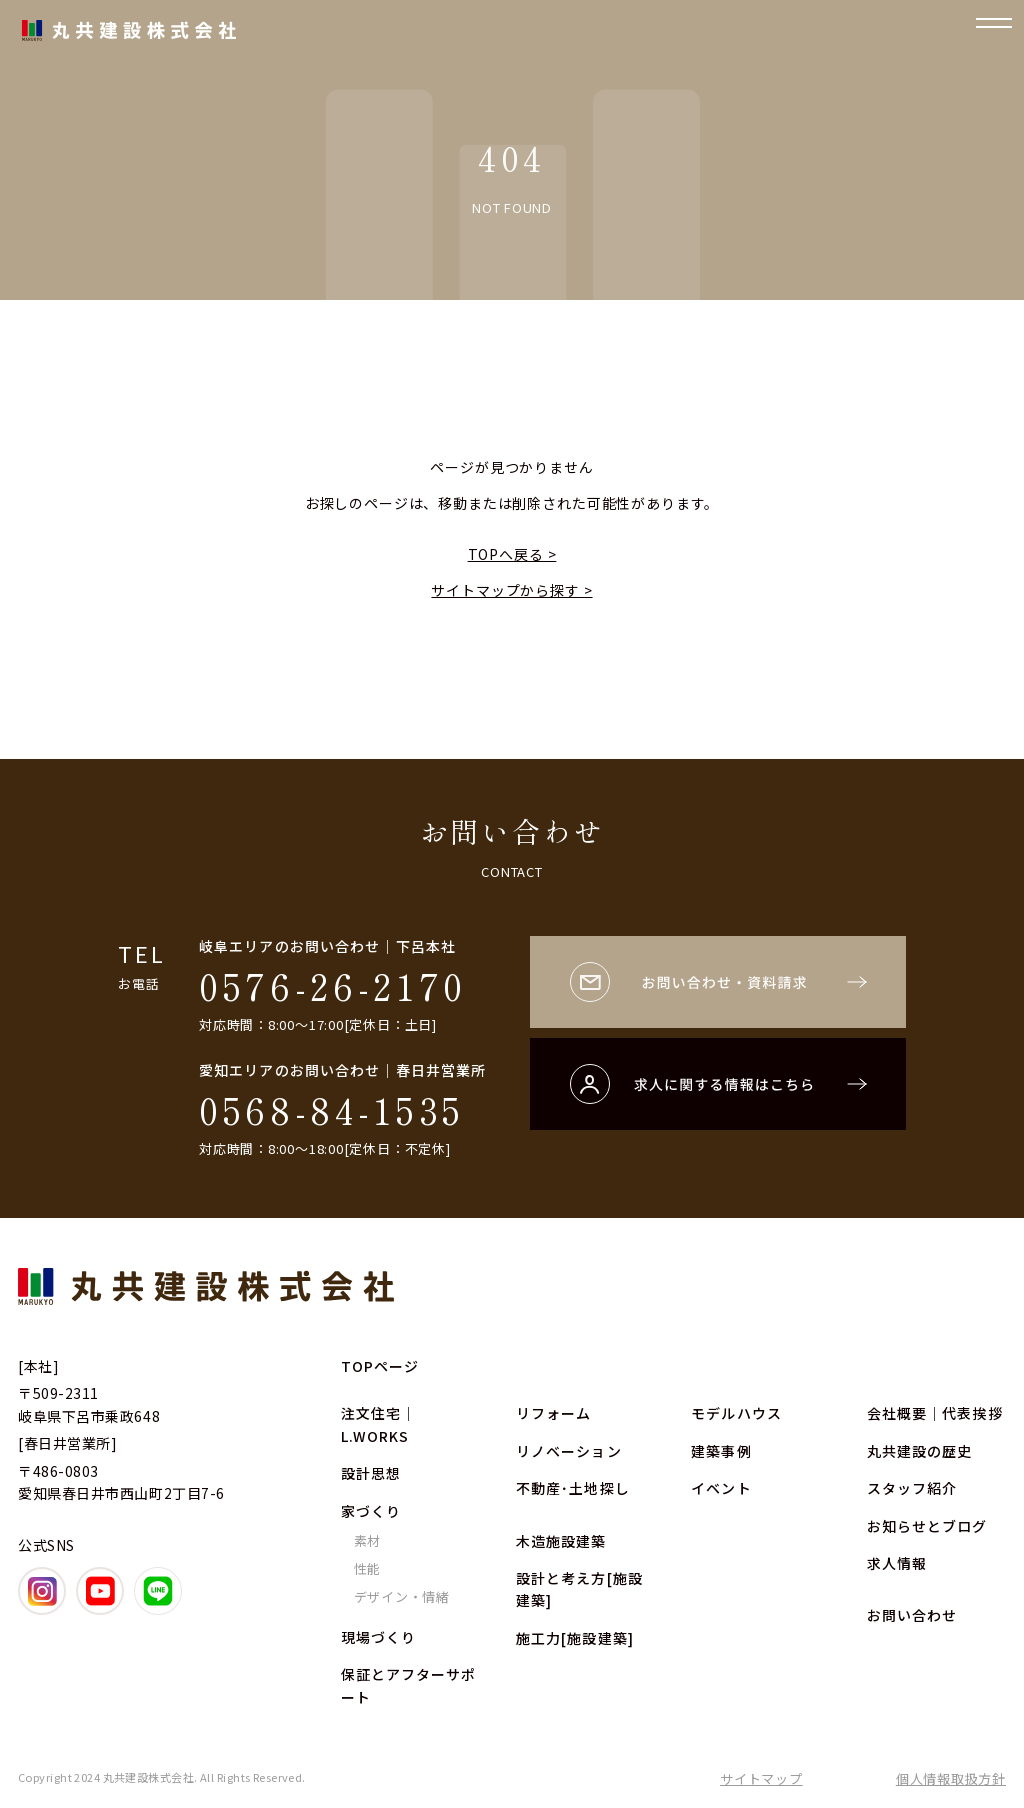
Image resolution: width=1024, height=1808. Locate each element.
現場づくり (379, 1637)
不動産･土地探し (573, 1488)
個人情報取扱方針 (951, 1778)
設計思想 (371, 1473)
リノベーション (569, 1451)
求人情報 (897, 1563)
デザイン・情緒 (402, 1596)
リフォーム (554, 1413)
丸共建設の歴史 (920, 1451)
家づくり (371, 1511)
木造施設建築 (561, 1541)
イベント (721, 1488)
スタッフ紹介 (912, 1488)
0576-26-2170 (333, 985)
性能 (368, 1568)
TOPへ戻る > (512, 554)
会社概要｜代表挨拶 (935, 1413)
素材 (368, 1540)
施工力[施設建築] (575, 1638)
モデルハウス (736, 1413)
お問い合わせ (912, 1615)
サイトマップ (761, 1778)
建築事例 (721, 1451)
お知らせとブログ (927, 1526)
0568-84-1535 (332, 1109)
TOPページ (380, 1366)
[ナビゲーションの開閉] (994, 30)
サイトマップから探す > (511, 590)
